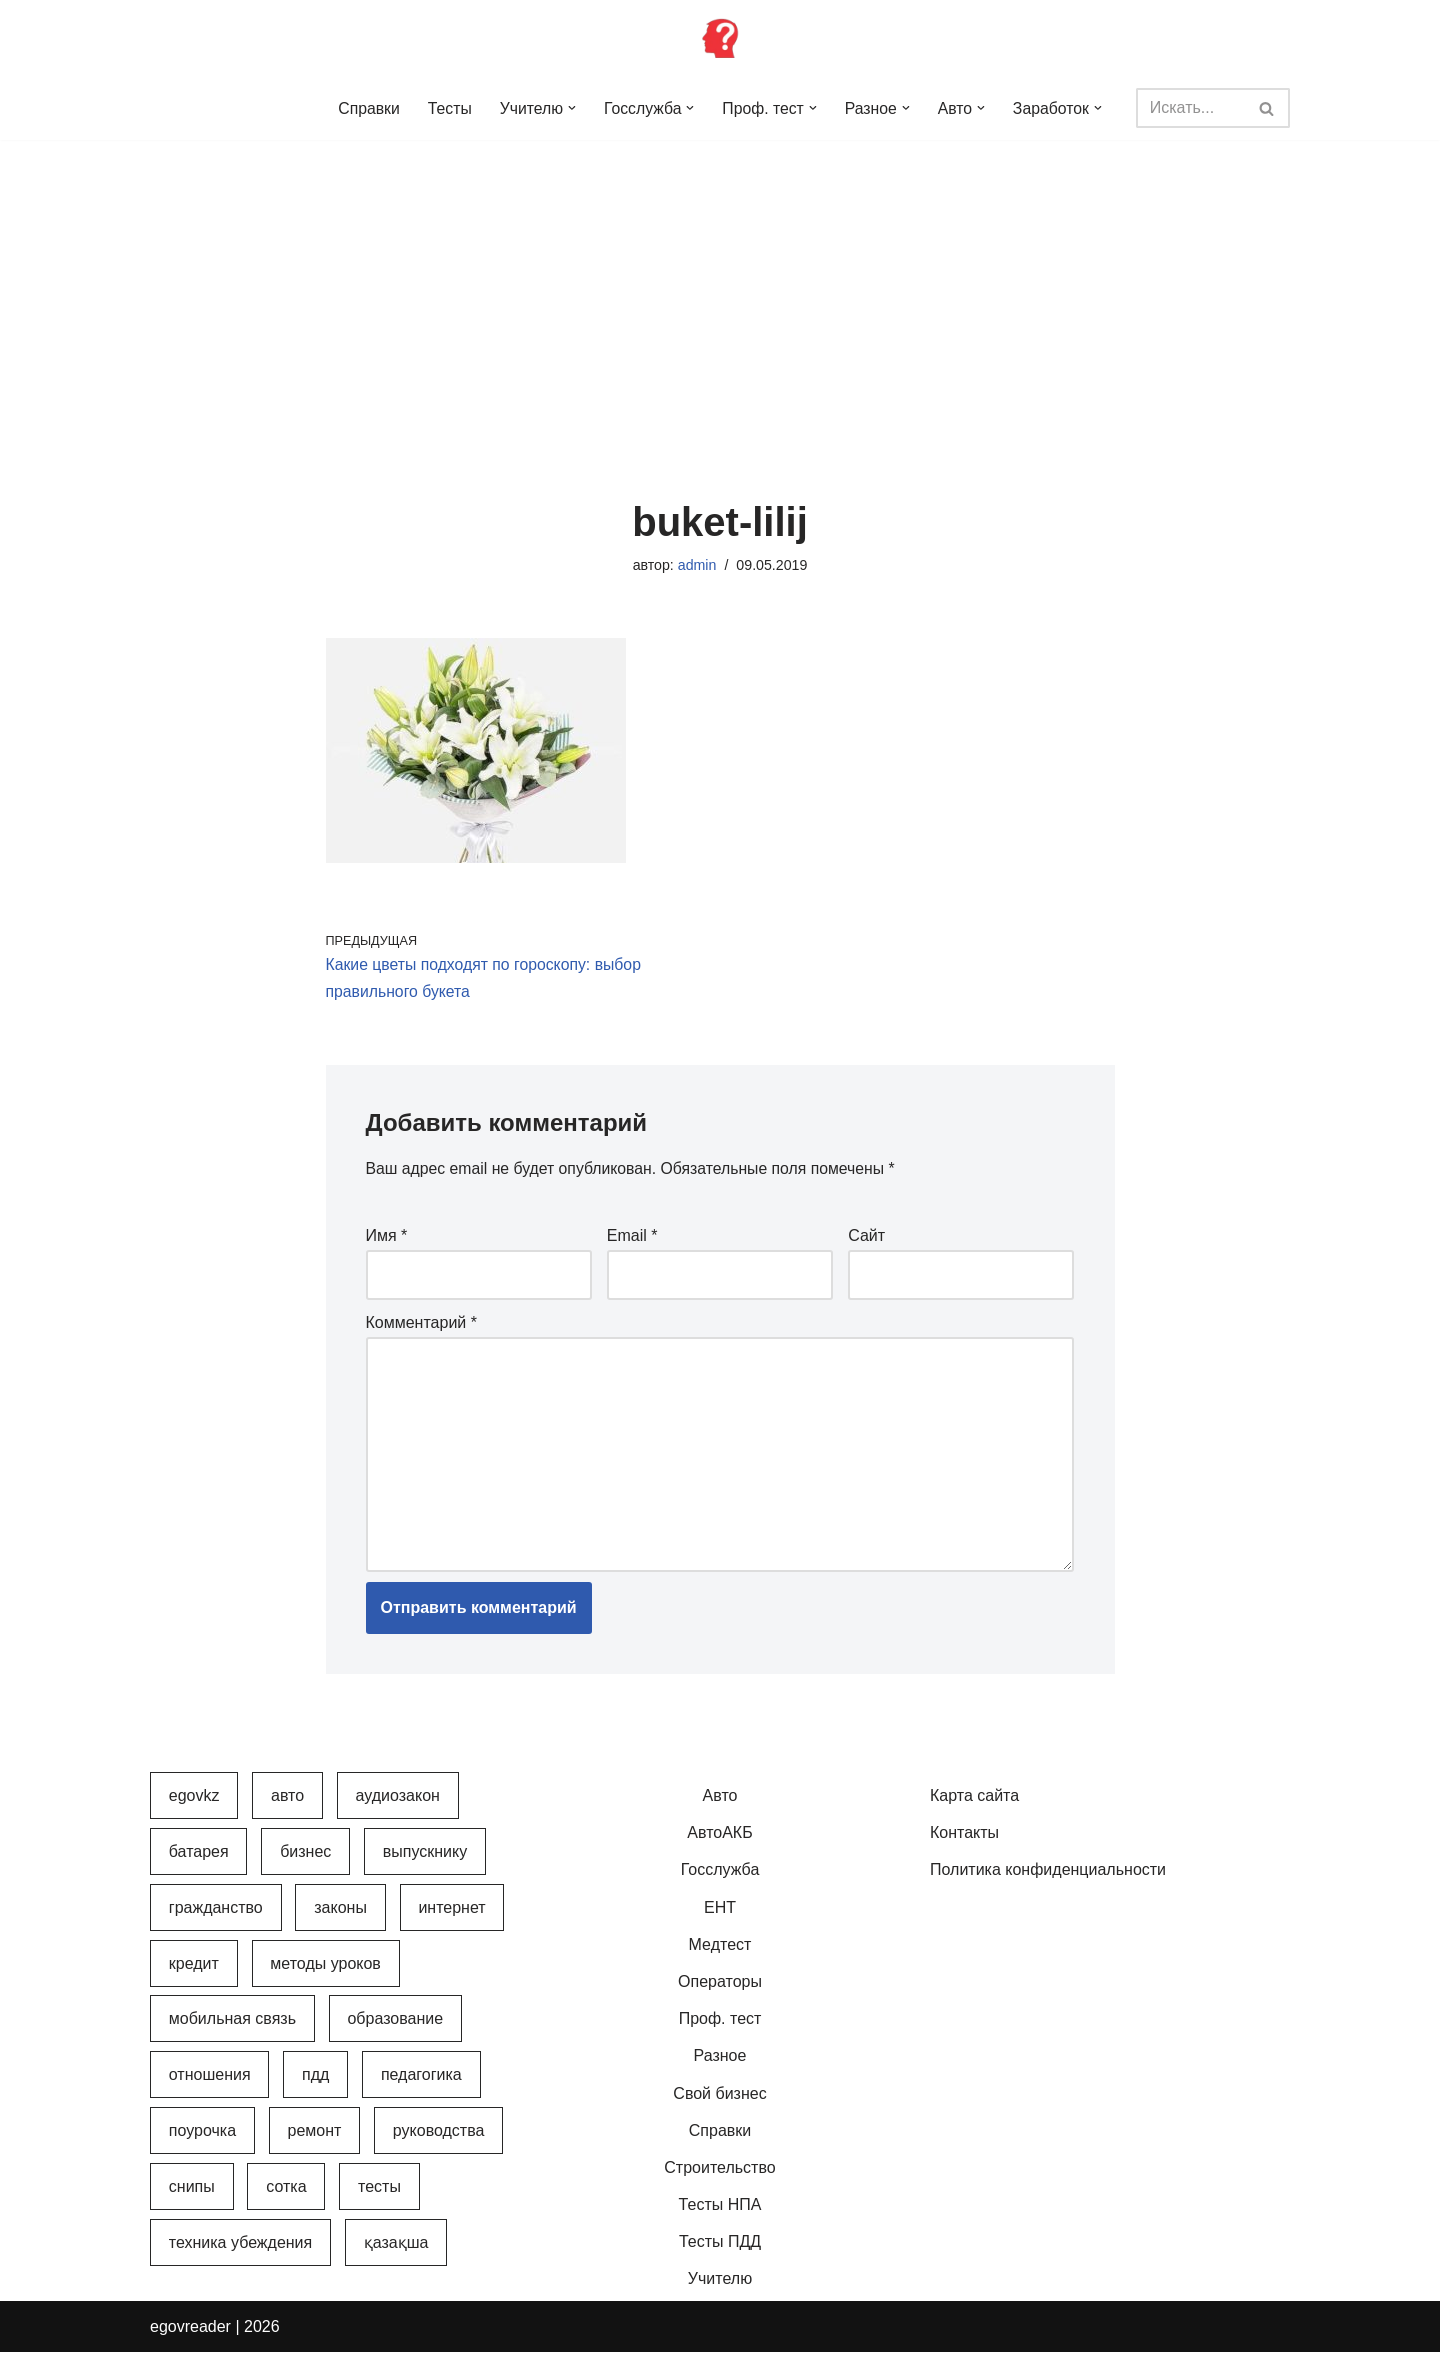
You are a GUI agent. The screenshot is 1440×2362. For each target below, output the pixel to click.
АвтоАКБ (719, 1843)
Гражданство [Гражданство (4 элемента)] (216, 1917)
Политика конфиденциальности (1048, 1880)
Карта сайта (974, 1806)
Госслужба (720, 1880)
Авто (720, 1806)
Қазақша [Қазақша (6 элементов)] (396, 2252)
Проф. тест (720, 2029)
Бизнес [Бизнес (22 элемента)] (305, 1861)
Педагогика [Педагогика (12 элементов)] (421, 2085)
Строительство (719, 2178)
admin (696, 566)
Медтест (720, 1954)
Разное (720, 2066)
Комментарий (421, 1327)
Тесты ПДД (720, 2252)
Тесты (447, 108)
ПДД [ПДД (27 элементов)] (315, 2085)
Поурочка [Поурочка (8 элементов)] (202, 2141)
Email (632, 1239)
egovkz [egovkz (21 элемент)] (194, 1806)
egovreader (190, 2336)
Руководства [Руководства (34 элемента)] (439, 2141)
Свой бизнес (719, 2103)
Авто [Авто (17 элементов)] (287, 1806)
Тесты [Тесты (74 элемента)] (379, 2197)
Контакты (964, 1843)
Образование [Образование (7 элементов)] (395, 2029)
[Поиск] (1192, 108)
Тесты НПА (720, 2215)
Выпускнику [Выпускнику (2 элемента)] (425, 1861)
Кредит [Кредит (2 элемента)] (194, 1973)
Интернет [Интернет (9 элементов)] (451, 1917)
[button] (571, 108)
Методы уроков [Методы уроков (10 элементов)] (325, 1973)
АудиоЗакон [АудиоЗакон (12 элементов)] (398, 1806)
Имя (387, 1239)
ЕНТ (720, 1917)
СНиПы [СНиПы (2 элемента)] (192, 2197)
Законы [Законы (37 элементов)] (340, 1917)
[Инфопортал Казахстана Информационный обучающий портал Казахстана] (720, 38)
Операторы (720, 1992)
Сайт (866, 1239)
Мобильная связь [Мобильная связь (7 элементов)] (232, 2029)
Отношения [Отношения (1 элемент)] (210, 2085)
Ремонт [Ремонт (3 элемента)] (315, 2141)
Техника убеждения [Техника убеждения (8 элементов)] (240, 2252)
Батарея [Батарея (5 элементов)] (199, 1861)
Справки (365, 108)
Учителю (720, 2289)
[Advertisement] (720, 290)
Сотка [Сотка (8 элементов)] (286, 2197)
